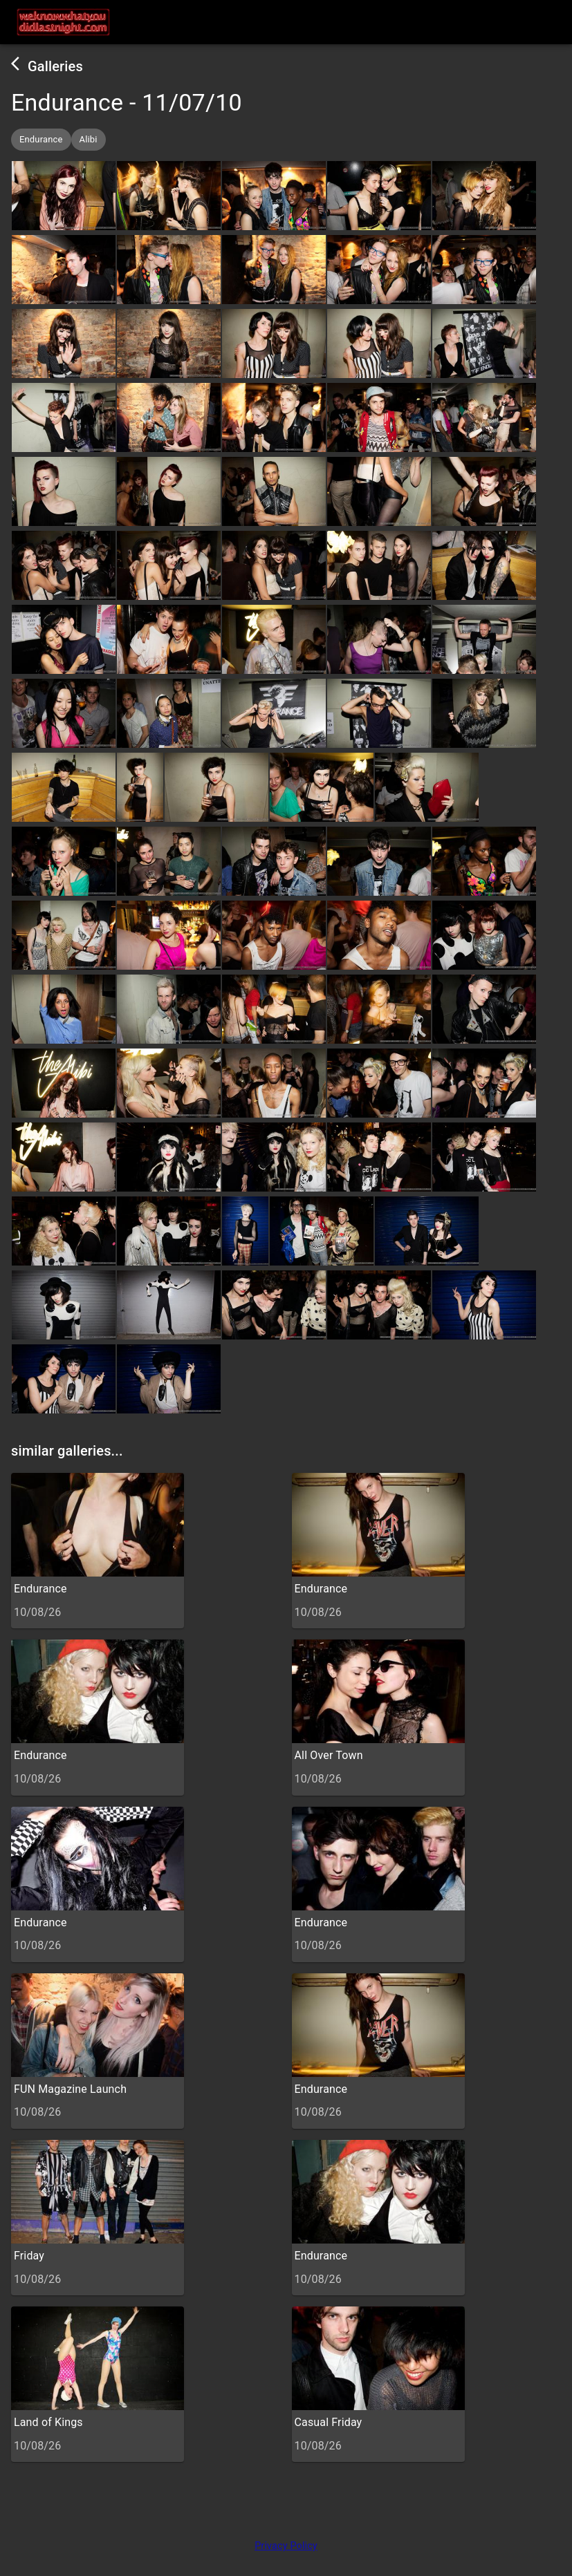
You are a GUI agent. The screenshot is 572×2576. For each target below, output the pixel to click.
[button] (41, 140)
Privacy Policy (286, 2546)
